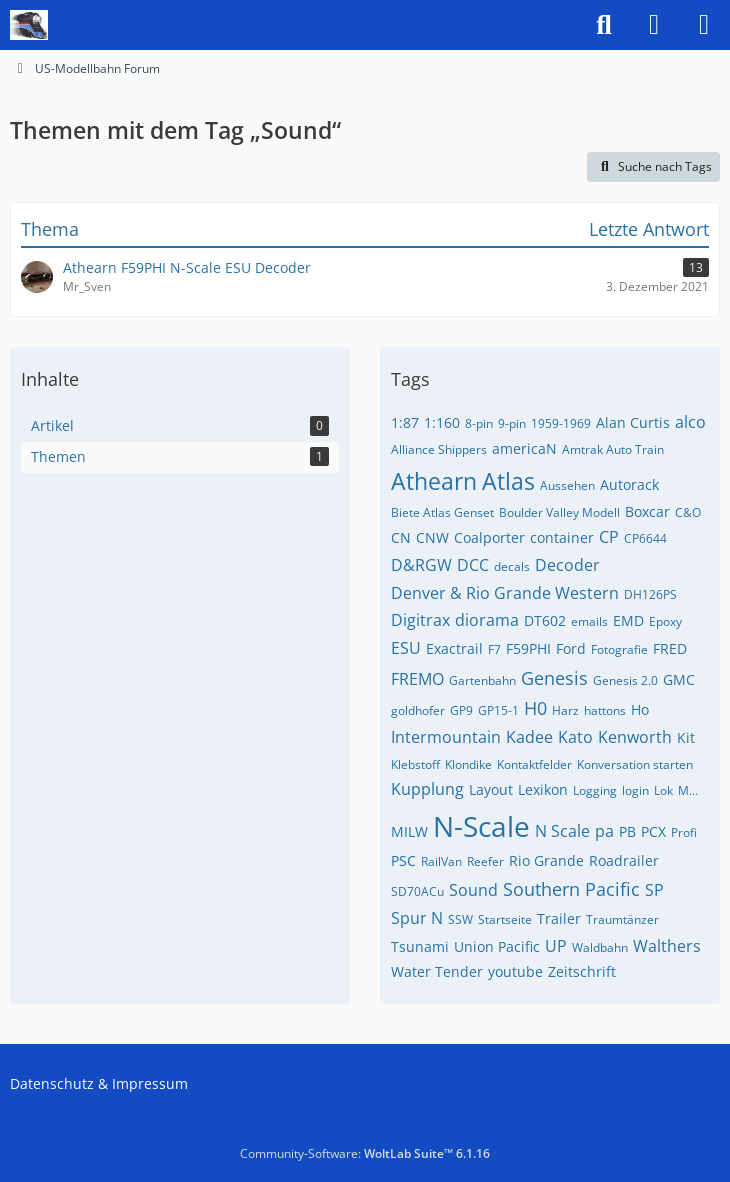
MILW (409, 831)
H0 (535, 708)
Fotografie (619, 649)
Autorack (629, 484)
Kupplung (427, 789)
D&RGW (421, 565)
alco (690, 422)
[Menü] (704, 25)
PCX (653, 831)
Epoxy (665, 621)
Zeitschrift (582, 971)
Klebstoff (415, 764)
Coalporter (489, 537)
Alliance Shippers (439, 449)
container (562, 537)
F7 (494, 649)
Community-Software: (365, 1153)
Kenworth (635, 737)
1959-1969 (561, 423)
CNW (432, 537)
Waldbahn (600, 947)
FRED (670, 648)
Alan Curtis (633, 422)
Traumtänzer (622, 919)
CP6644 (645, 538)
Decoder (567, 565)
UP (556, 946)
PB (627, 831)
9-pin (512, 423)
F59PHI (528, 648)
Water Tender (437, 971)
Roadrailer (624, 860)
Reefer (485, 861)
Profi (684, 832)
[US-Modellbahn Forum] (29, 25)
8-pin (479, 423)
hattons (605, 710)
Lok (663, 790)
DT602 (545, 620)
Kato (575, 737)
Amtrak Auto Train (613, 449)
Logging (595, 790)
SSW (460, 919)
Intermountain (446, 737)
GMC (679, 679)
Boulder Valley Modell (559, 512)
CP (609, 537)
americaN (524, 448)
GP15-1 (498, 710)
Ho (640, 709)
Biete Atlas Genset (442, 512)
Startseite (505, 919)
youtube (515, 971)
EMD (628, 620)
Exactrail (454, 648)
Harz (565, 710)
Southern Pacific (571, 889)
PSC (403, 860)
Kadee (529, 737)
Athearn (434, 481)
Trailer (559, 918)
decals (512, 566)
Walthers (667, 946)
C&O (688, 512)
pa (604, 831)
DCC (473, 565)
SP (654, 890)
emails (589, 621)
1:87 (405, 422)
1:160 (442, 422)
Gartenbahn (482, 680)
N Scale (562, 831)
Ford (571, 648)
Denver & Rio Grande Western (505, 593)
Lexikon (543, 789)
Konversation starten (635, 764)
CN (401, 537)
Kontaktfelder (534, 764)
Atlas (508, 481)
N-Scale (481, 826)
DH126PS (650, 594)
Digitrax (420, 620)
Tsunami (420, 946)
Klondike (468, 764)
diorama (487, 620)
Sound (473, 890)
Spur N (417, 918)
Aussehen (567, 485)
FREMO (417, 679)
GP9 (461, 710)
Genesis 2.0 (625, 680)
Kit (686, 737)
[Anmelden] (654, 25)
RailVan (441, 861)
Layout (491, 789)
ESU (406, 648)
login (635, 790)
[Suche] (604, 25)
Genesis (554, 678)
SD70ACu (417, 891)
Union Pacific (497, 946)
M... (688, 790)
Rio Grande (546, 860)
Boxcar (647, 511)
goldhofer (418, 710)
